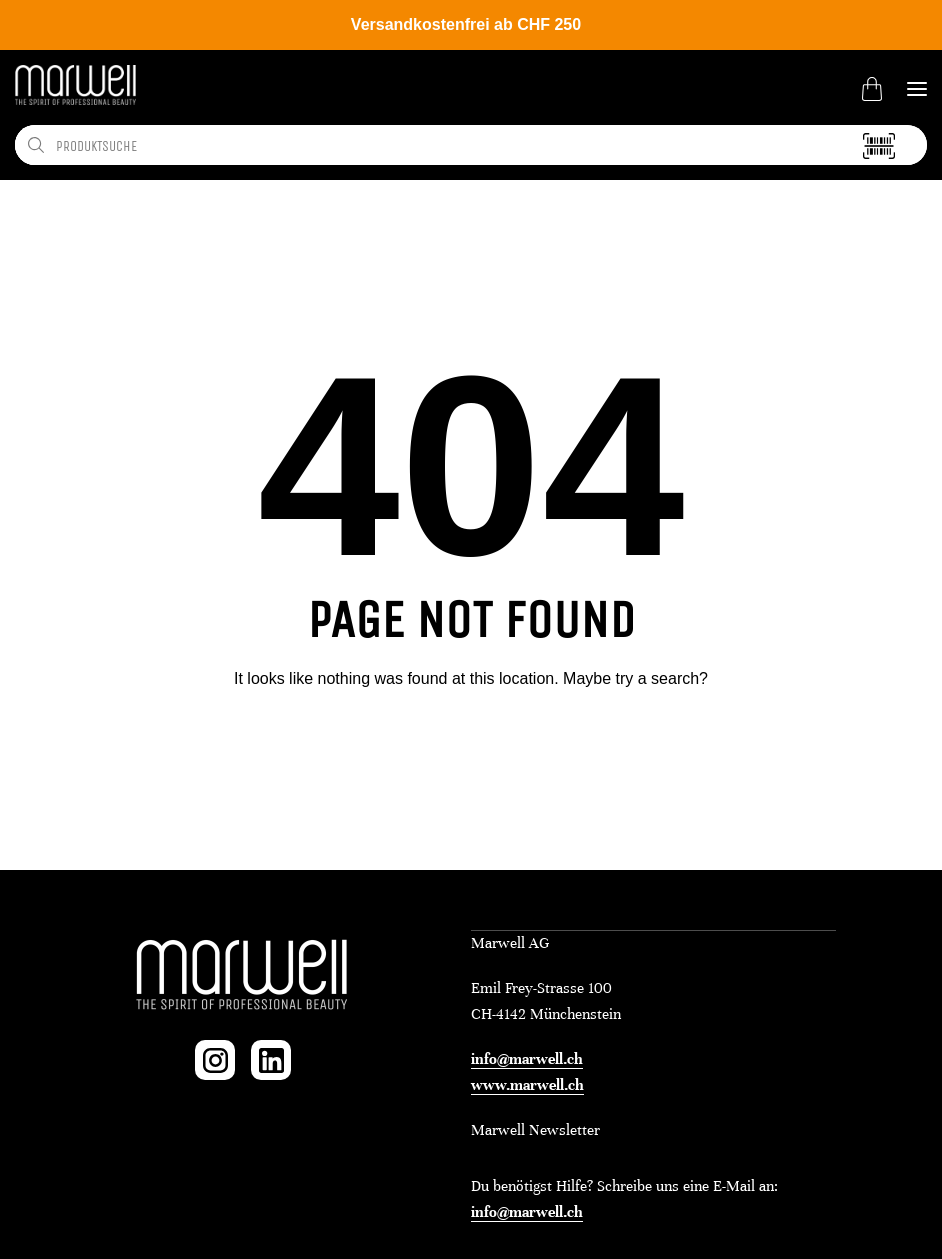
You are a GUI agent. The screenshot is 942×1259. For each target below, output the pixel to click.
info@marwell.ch (527, 1058)
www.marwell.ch (527, 1084)
